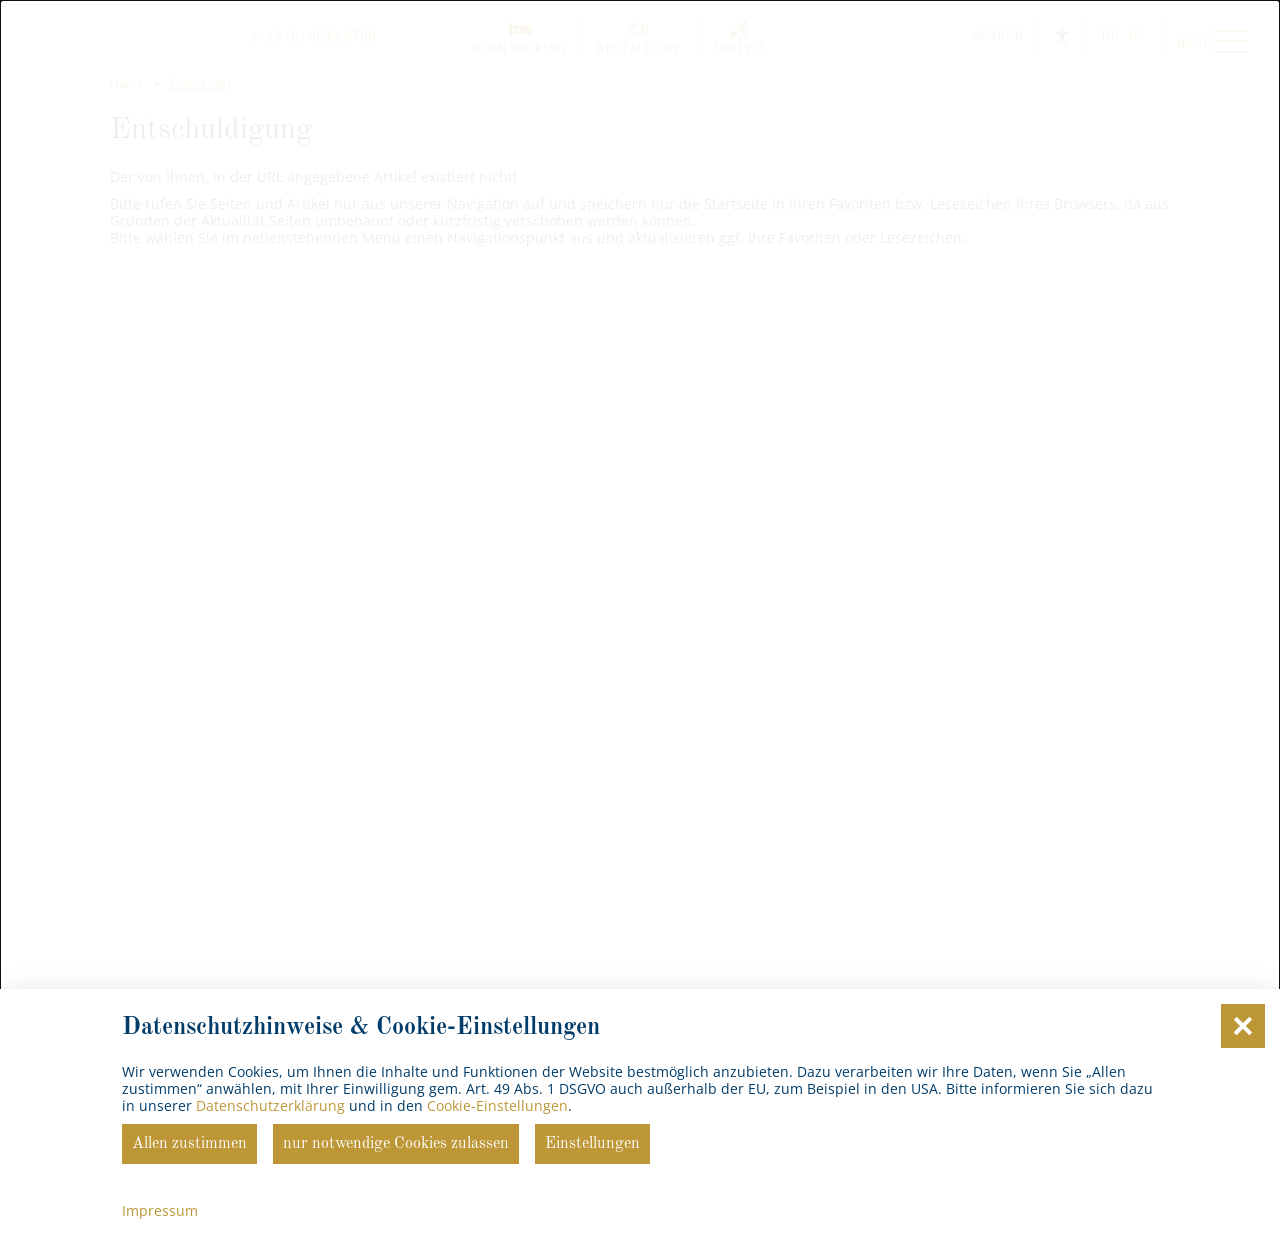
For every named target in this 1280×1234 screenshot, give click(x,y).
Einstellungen (592, 1144)
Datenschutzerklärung (270, 1105)
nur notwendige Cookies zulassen (396, 1144)
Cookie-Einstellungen (497, 1105)
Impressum (160, 1210)
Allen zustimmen (189, 1144)
